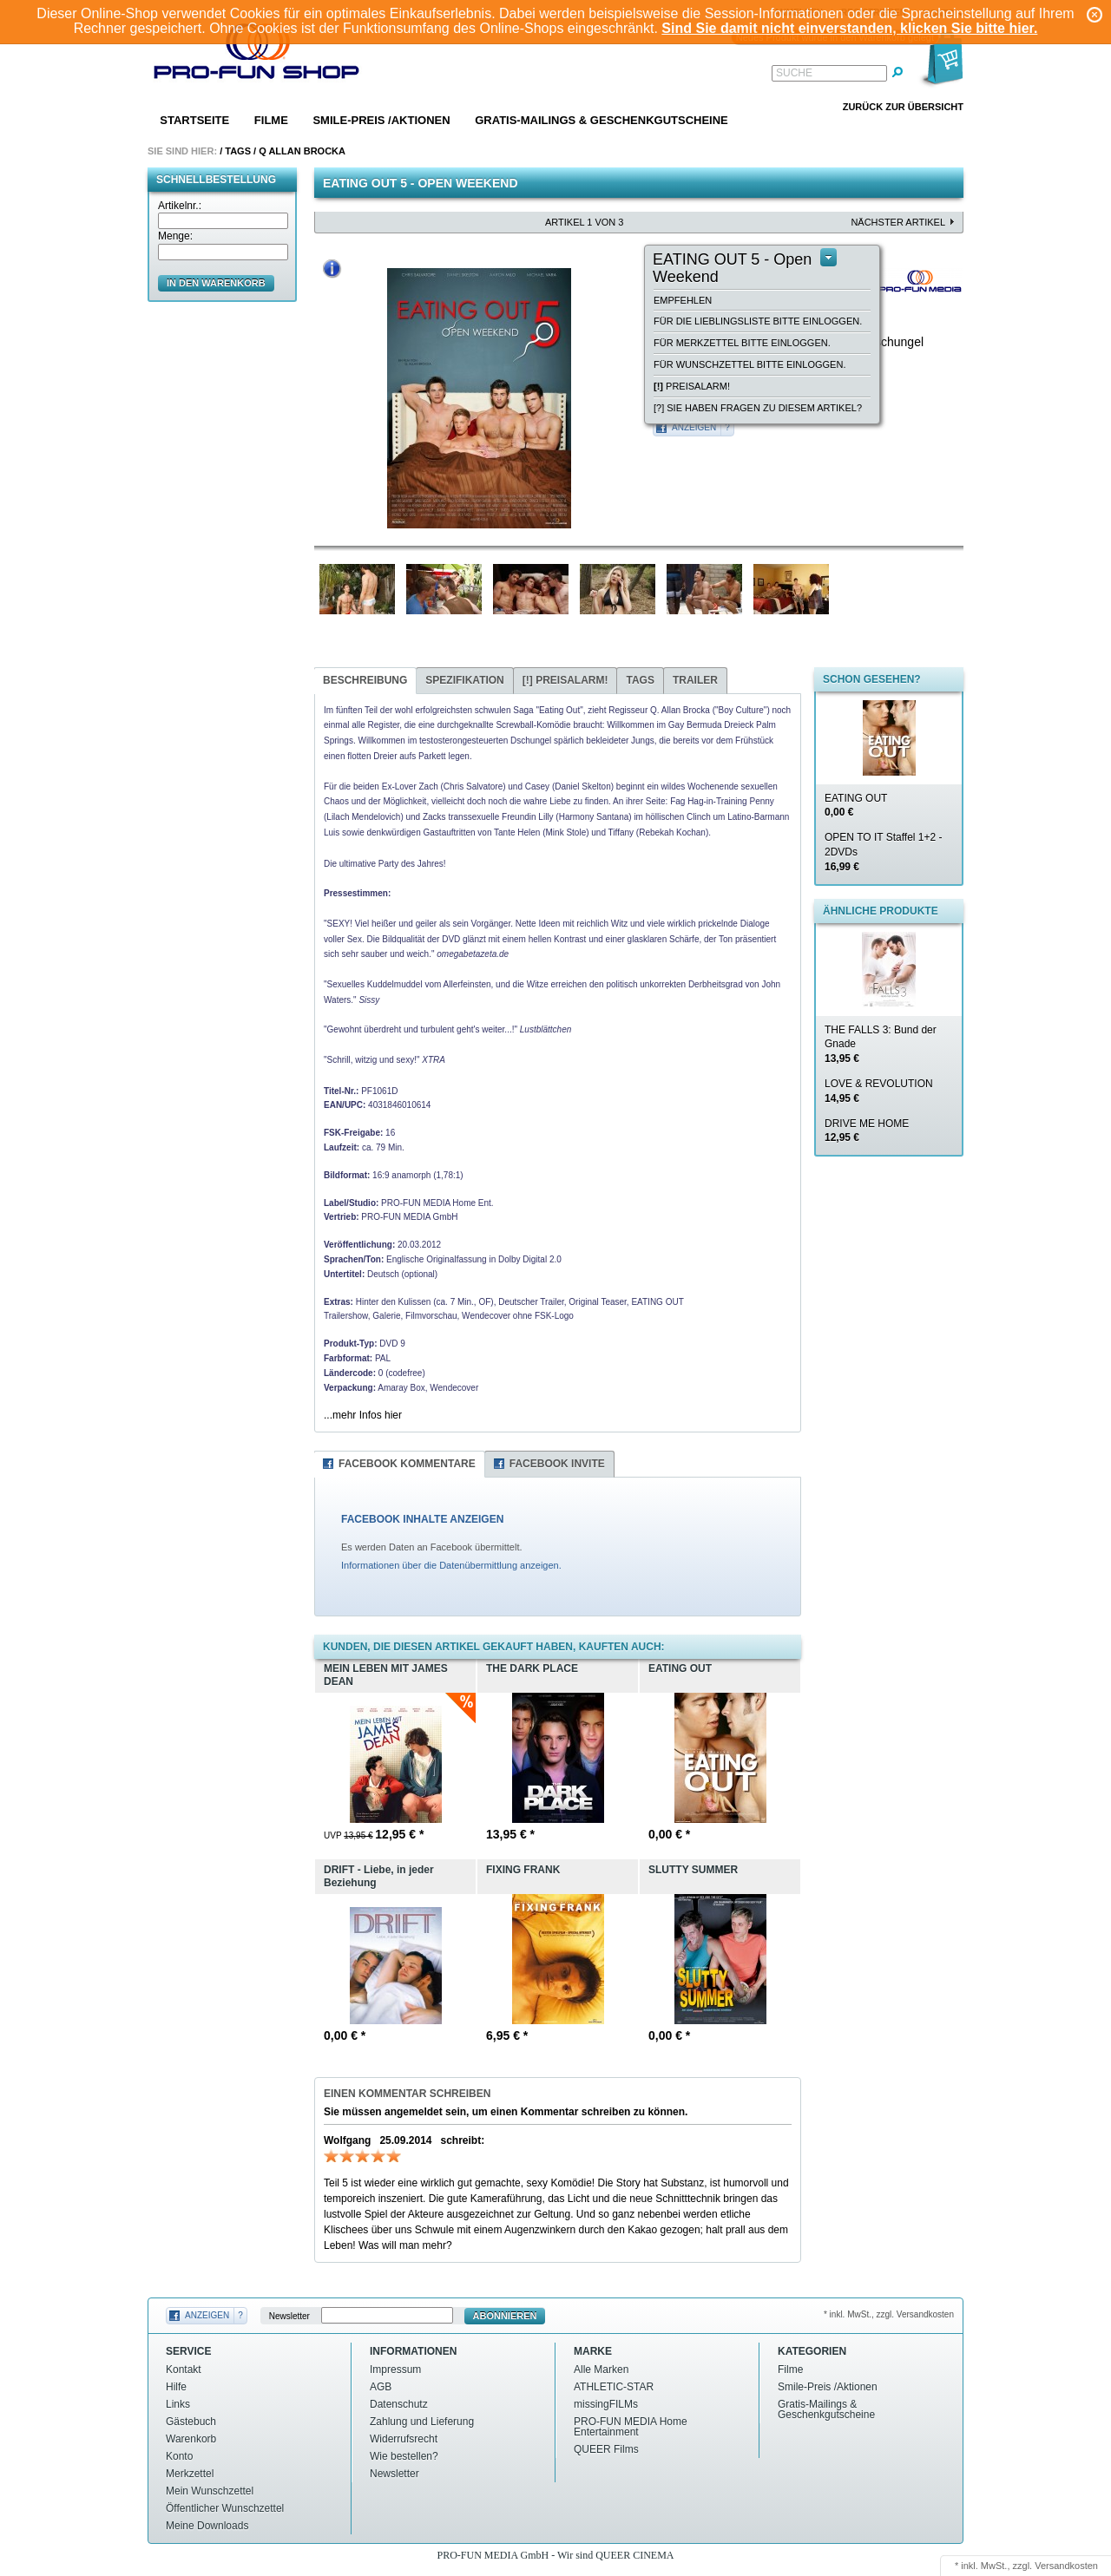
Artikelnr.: (179, 206)
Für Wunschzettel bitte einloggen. (749, 364)
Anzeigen (694, 427)
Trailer (695, 680)
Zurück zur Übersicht (903, 107)
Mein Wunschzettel (209, 2491)
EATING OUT (856, 805)
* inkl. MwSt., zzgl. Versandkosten (889, 2314)
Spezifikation (464, 680)
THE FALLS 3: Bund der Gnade (881, 1044)
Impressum (395, 2369)
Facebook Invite (557, 1464)
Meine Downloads (207, 2526)
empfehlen (683, 300)
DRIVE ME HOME (867, 1131)
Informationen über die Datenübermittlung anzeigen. (451, 1565)
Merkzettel (190, 2474)
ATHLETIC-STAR (614, 2387)
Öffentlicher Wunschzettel (225, 2508)
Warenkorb (191, 2439)
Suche (794, 73)
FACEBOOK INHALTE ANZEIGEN (422, 1519)
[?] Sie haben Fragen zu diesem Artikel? (758, 408)
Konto (179, 2456)
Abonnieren (505, 2316)
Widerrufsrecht (403, 2439)
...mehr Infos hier (363, 1415)
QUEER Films (606, 2449)
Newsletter (289, 2316)
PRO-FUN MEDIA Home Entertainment (630, 2426)
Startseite (194, 120)
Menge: (175, 236)
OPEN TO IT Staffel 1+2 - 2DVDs (884, 852)
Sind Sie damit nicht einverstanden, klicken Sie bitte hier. (849, 28)
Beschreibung (365, 680)
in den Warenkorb (216, 283)
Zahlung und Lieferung (422, 2421)
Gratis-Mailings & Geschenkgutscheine (601, 120)
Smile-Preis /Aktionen (381, 120)
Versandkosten (1066, 2565)
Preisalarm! (692, 386)
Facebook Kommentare (407, 1464)
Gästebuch (191, 2421)
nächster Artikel (898, 222)
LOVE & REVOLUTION (879, 1091)
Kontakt (183, 2369)
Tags (238, 151)
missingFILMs (606, 2404)
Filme (271, 120)
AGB (380, 2387)
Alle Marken (601, 2369)
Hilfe (176, 2387)
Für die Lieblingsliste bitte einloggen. (758, 321)
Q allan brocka (302, 151)
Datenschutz (399, 2404)
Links (178, 2404)
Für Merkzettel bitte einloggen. (742, 343)
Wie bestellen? (404, 2456)
